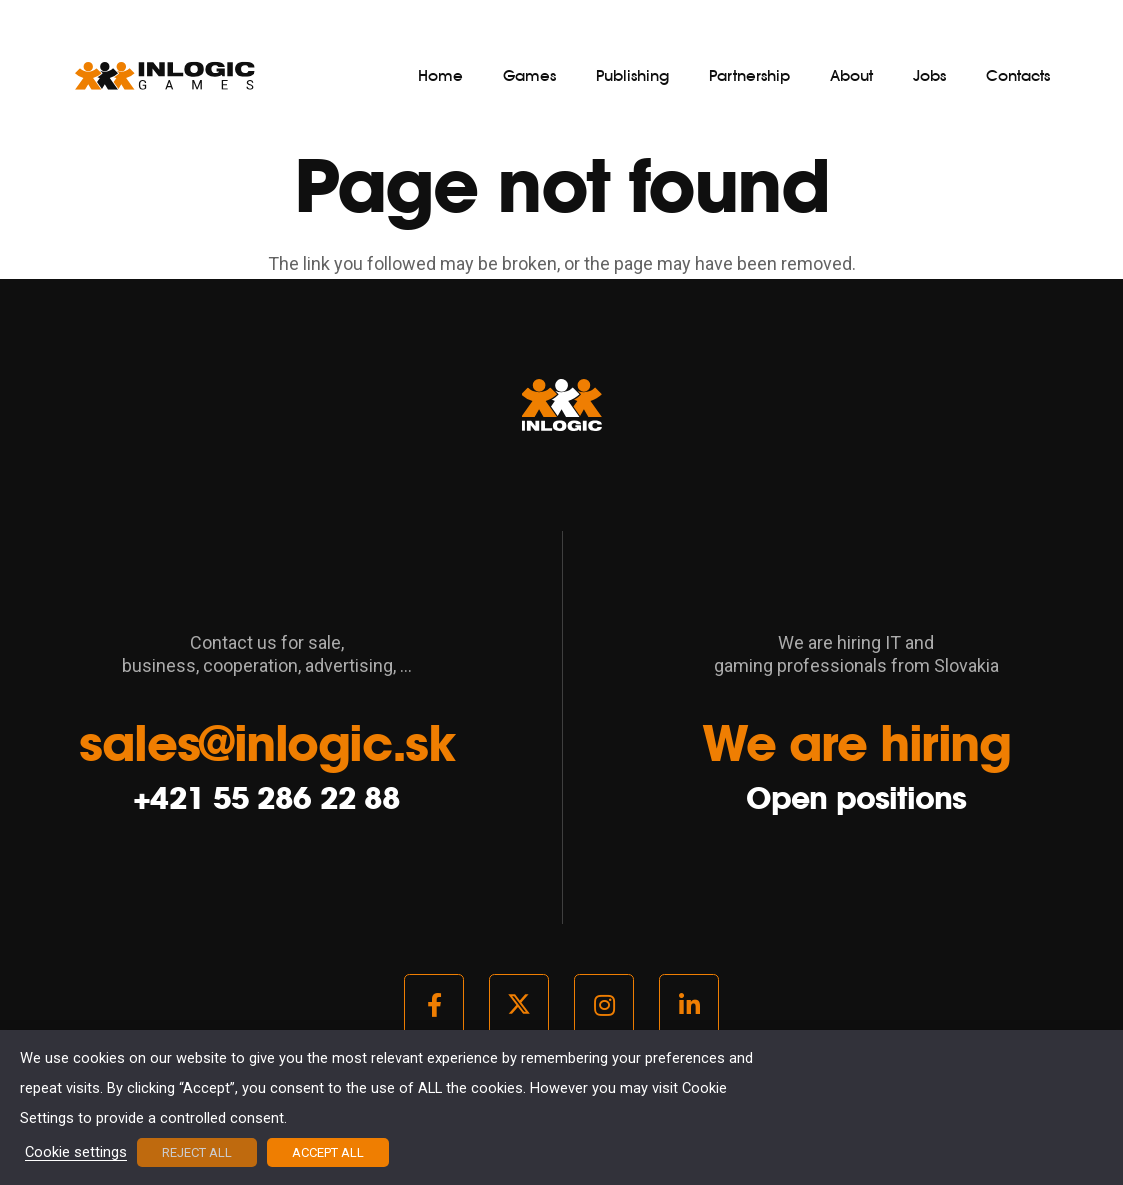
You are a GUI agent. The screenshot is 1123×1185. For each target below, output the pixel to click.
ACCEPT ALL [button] (328, 1152)
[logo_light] (165, 75)
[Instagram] (604, 1005)
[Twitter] (519, 1005)
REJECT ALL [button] (197, 1152)
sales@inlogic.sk (266, 743)
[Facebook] (434, 1005)
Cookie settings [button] (76, 1153)
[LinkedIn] (689, 1005)
